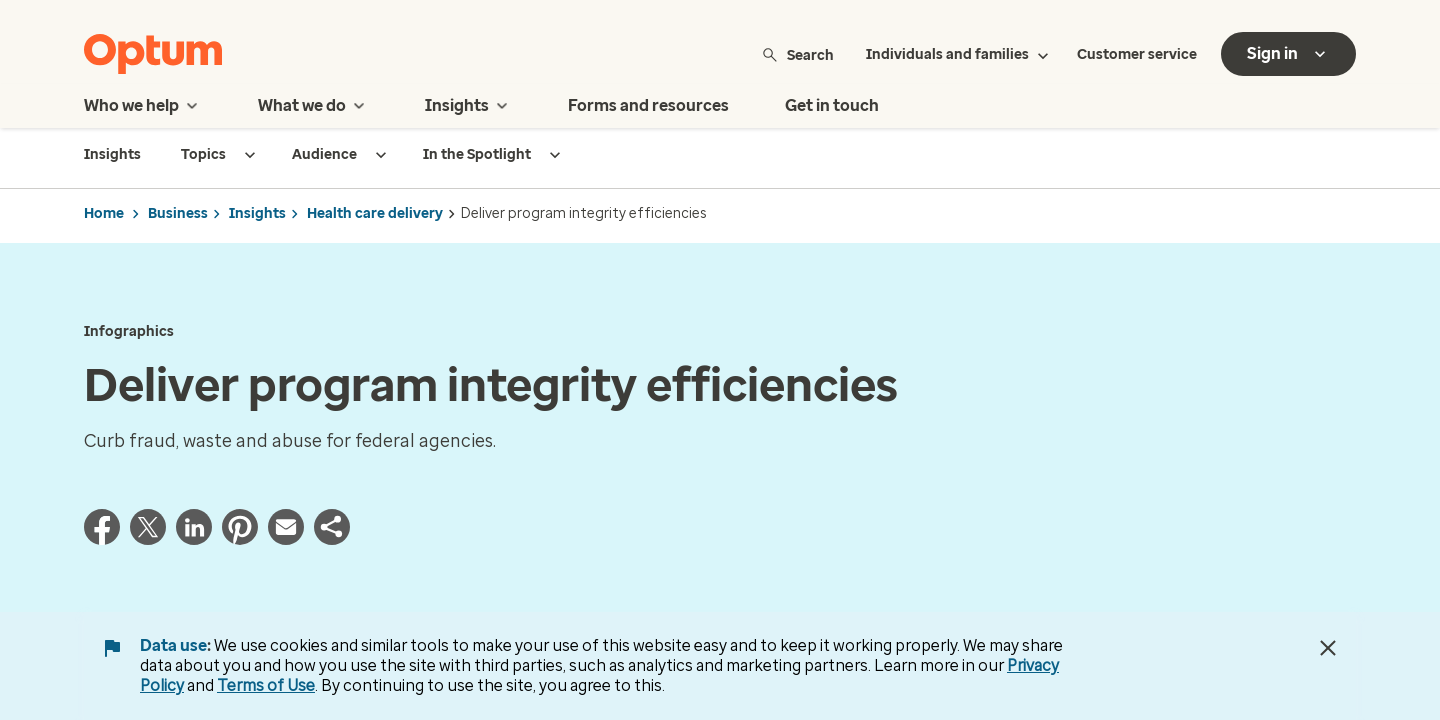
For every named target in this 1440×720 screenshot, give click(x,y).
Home (104, 213)
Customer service (1137, 54)
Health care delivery (375, 213)
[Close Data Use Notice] (1328, 648)
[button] (332, 539)
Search (797, 54)
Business (178, 213)
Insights (257, 213)
